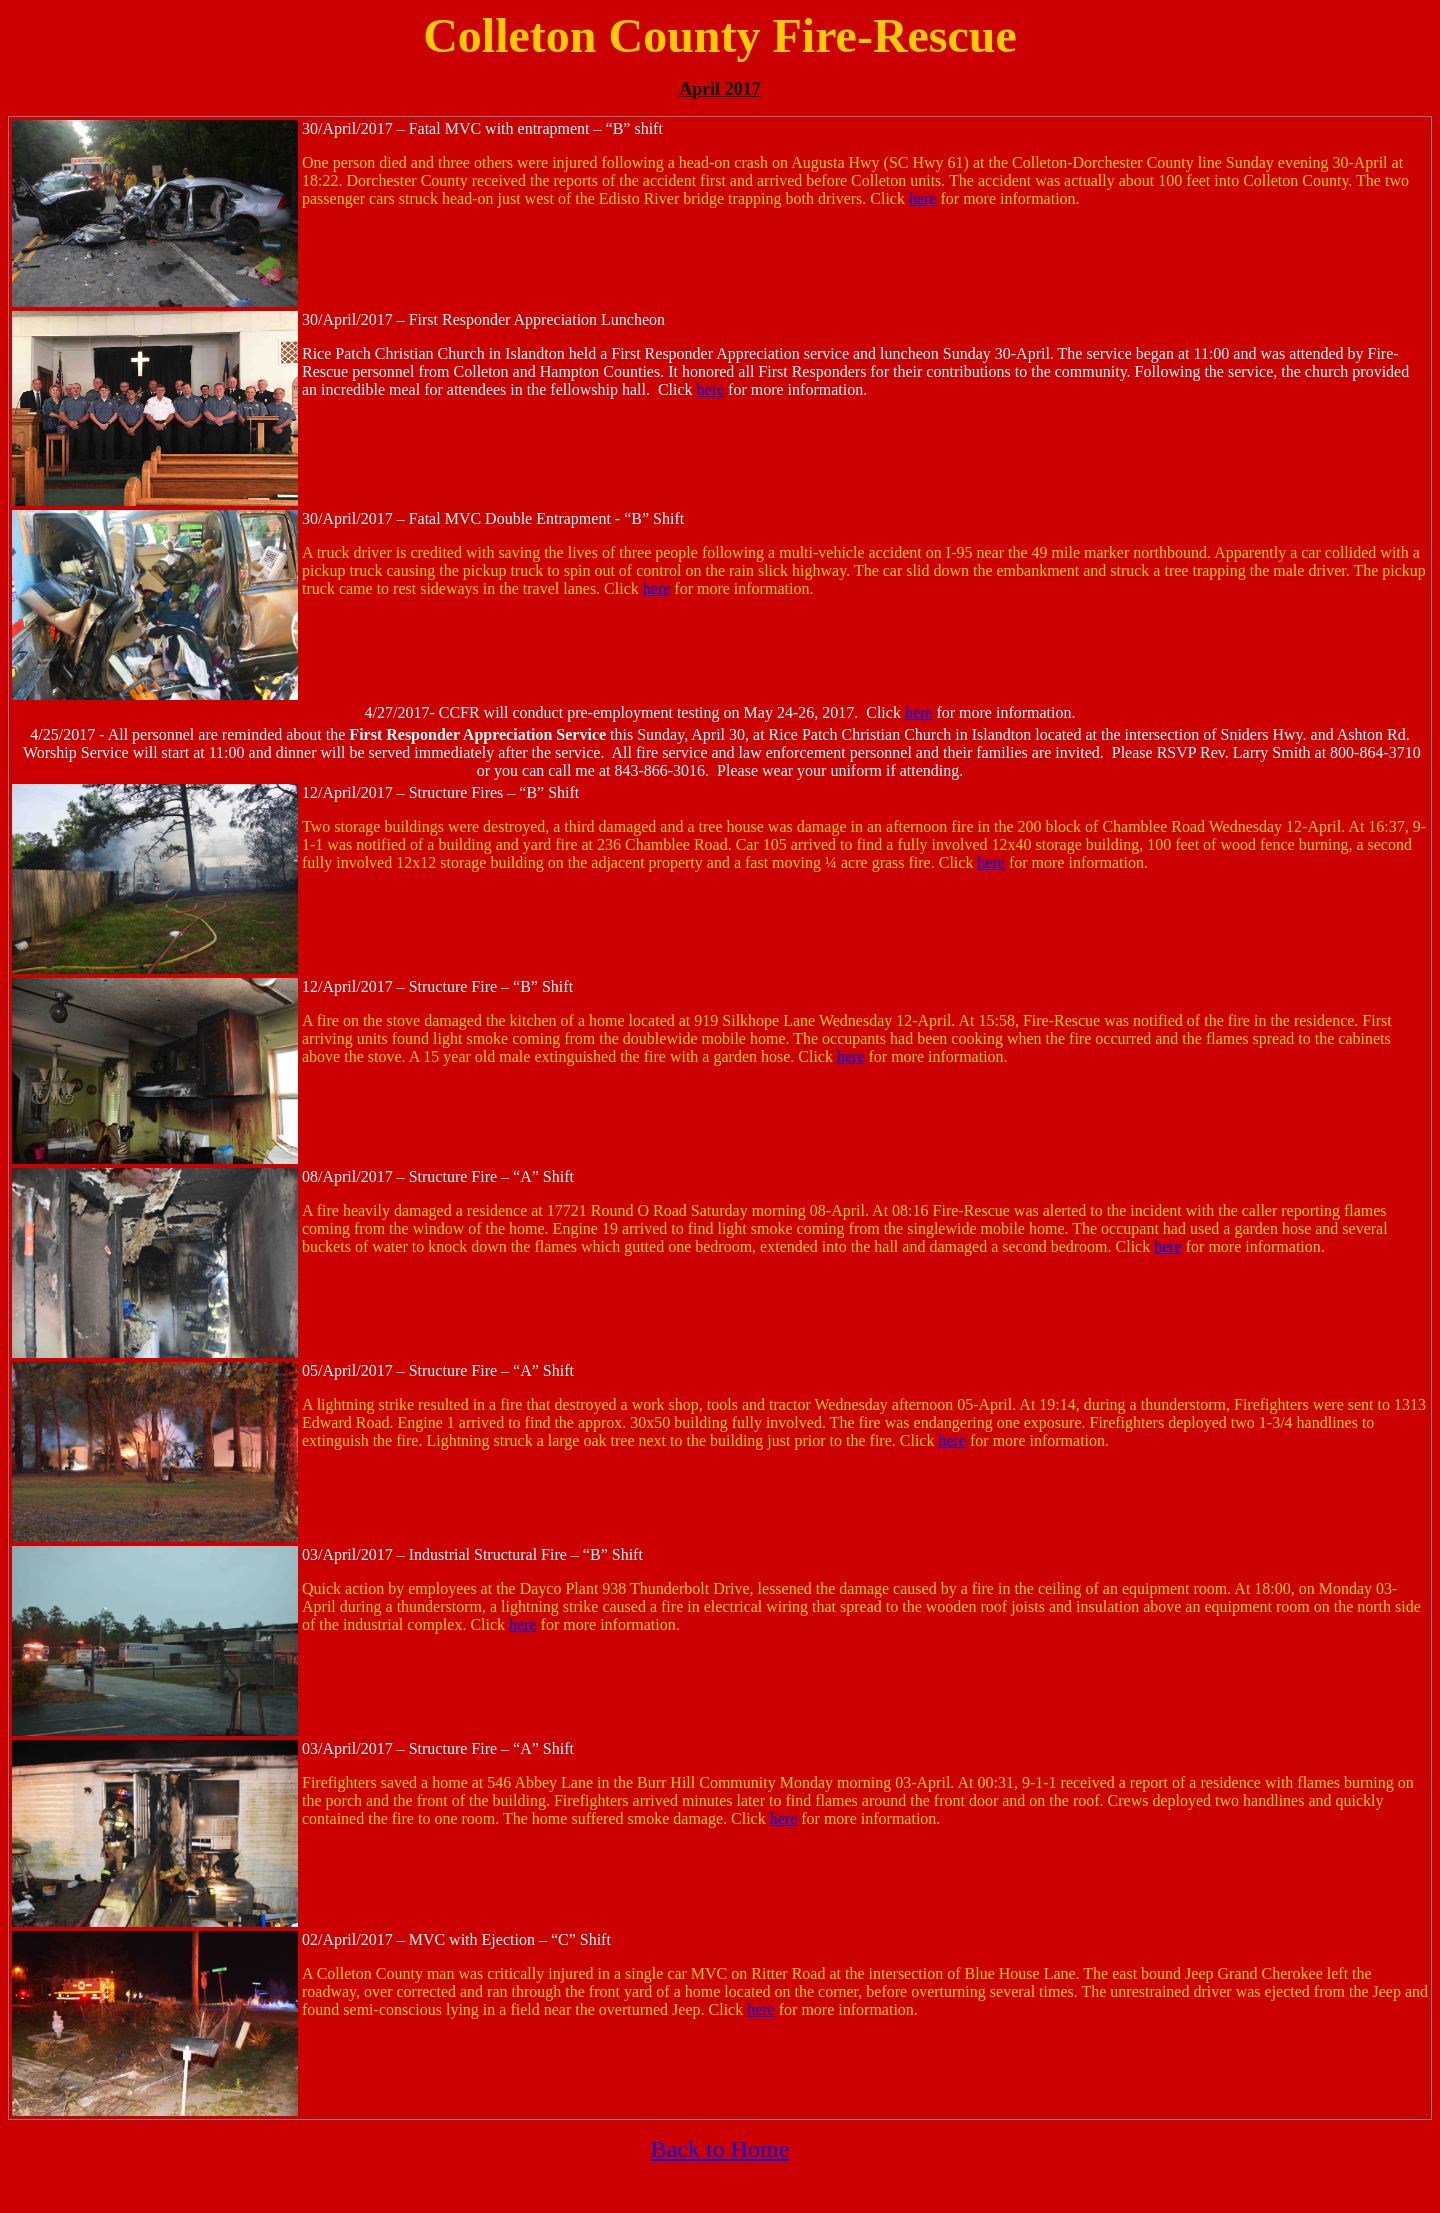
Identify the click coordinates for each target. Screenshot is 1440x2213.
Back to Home (720, 2149)
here (923, 198)
